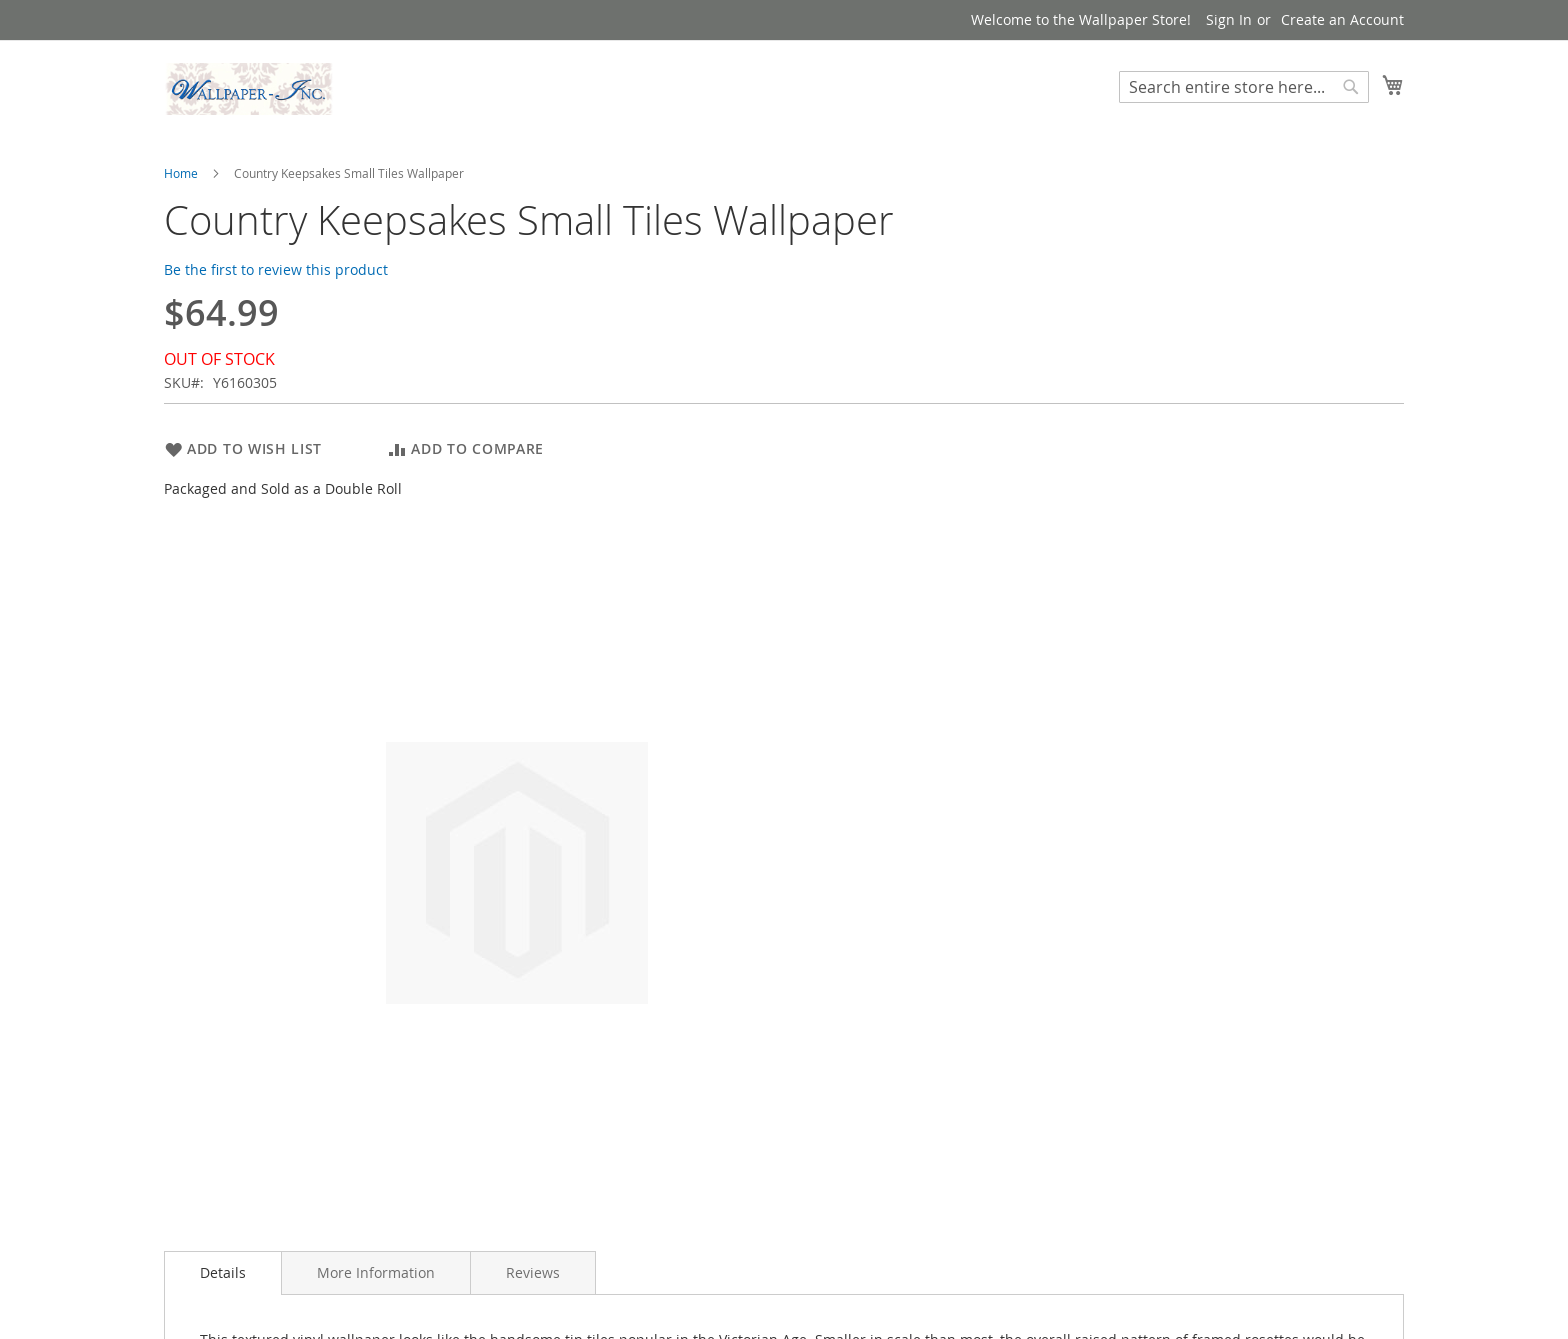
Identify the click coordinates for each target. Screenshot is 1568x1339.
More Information (376, 1272)
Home (181, 173)
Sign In (1229, 19)
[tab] (223, 1273)
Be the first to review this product (276, 269)
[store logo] (249, 89)
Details (223, 1272)
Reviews (533, 1272)
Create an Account (1342, 19)
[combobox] (1244, 87)
